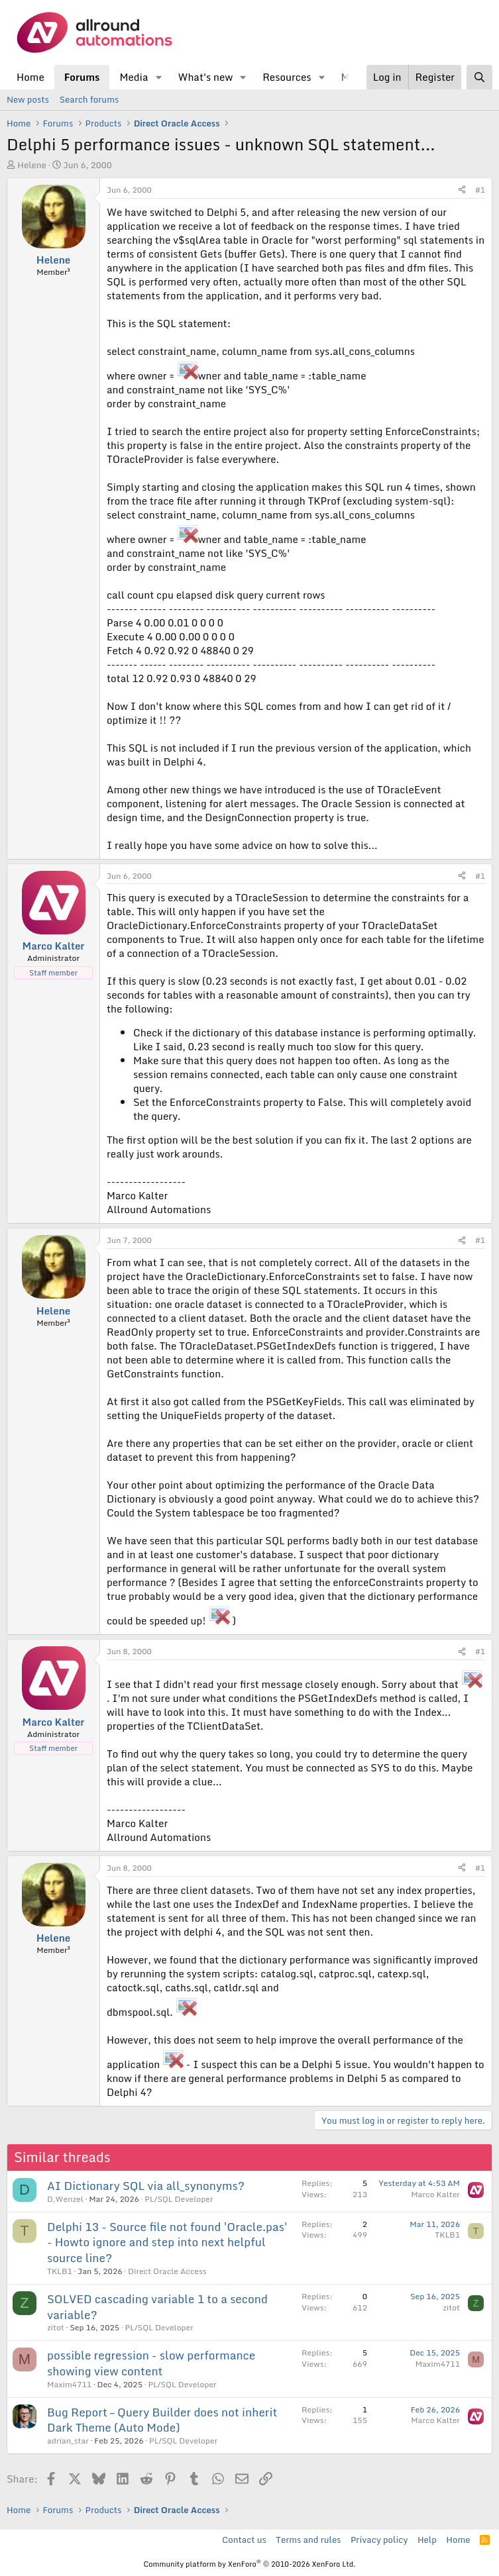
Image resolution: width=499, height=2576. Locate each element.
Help (427, 2539)
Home (30, 77)
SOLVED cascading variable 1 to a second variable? (157, 2307)
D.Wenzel (65, 2199)
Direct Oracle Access (167, 2271)
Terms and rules (308, 2539)
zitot (55, 2327)
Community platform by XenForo (249, 2564)
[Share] (462, 190)
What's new (205, 77)
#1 (480, 189)
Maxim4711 (69, 2384)
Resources (286, 77)
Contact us (244, 2539)
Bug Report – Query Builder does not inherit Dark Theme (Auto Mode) (162, 2420)
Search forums (89, 99)
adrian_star (68, 2440)
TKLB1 (59, 2271)
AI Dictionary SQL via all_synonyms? (146, 2186)
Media (133, 77)
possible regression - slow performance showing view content (151, 2363)
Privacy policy (379, 2539)
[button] (158, 77)
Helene (31, 165)
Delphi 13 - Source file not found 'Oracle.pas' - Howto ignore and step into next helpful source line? (167, 2242)
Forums (82, 77)
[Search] (479, 77)
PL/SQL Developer (178, 2199)
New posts (28, 99)
